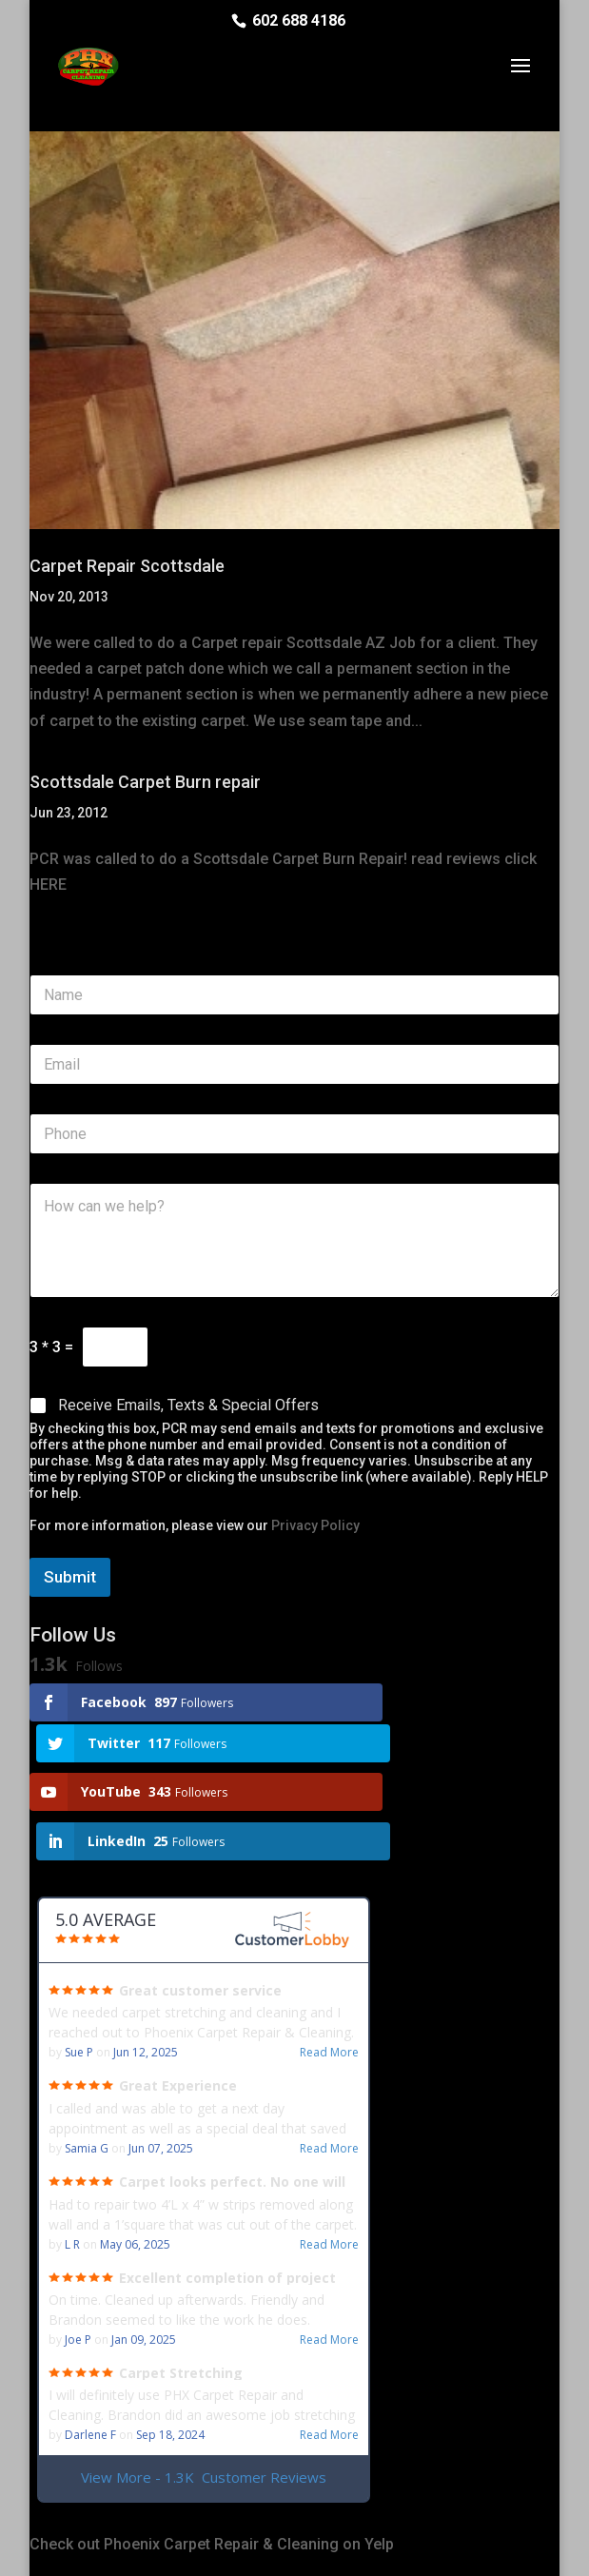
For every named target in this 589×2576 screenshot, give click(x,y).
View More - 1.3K (203, 2387)
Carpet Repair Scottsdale (127, 566)
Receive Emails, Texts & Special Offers (188, 1405)
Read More (329, 1962)
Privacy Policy (315, 1525)
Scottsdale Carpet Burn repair (145, 782)
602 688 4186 (298, 20)
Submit (70, 1576)
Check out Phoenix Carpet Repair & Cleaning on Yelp (211, 2454)
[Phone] (294, 1133)
